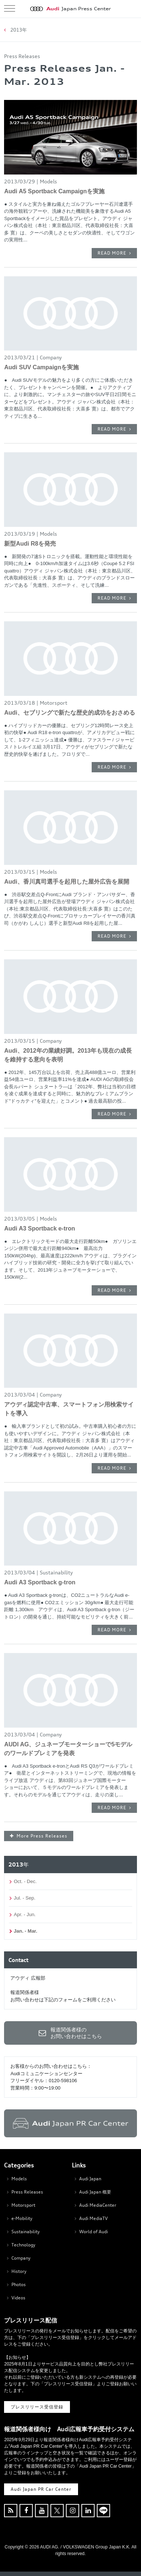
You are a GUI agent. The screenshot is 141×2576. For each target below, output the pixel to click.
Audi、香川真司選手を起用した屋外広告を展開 (66, 882)
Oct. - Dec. (25, 1881)
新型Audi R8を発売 (30, 543)
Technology (23, 2245)
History (19, 2271)
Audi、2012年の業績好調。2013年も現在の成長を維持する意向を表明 (68, 1055)
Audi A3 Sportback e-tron (39, 1228)
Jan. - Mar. (25, 1931)
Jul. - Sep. (24, 1898)
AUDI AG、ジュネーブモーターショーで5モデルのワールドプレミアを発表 (68, 1748)
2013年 (18, 30)
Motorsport (23, 2205)
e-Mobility (21, 2218)
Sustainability (25, 2231)
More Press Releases (42, 1836)
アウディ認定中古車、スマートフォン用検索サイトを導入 (69, 1408)
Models (19, 2178)
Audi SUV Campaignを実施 (41, 367)
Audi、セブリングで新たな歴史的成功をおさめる (69, 712)
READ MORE (112, 253)
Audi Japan (90, 2178)
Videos (18, 2297)
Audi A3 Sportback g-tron (39, 1582)
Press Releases (27, 2192)
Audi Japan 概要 (95, 2192)
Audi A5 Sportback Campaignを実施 (54, 191)
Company (21, 2258)
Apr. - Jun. (24, 1914)
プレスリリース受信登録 (37, 2407)
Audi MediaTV (93, 2218)
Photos (18, 2284)
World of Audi (93, 2231)
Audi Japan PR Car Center (41, 2489)
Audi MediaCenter (97, 2205)
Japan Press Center (78, 9)
